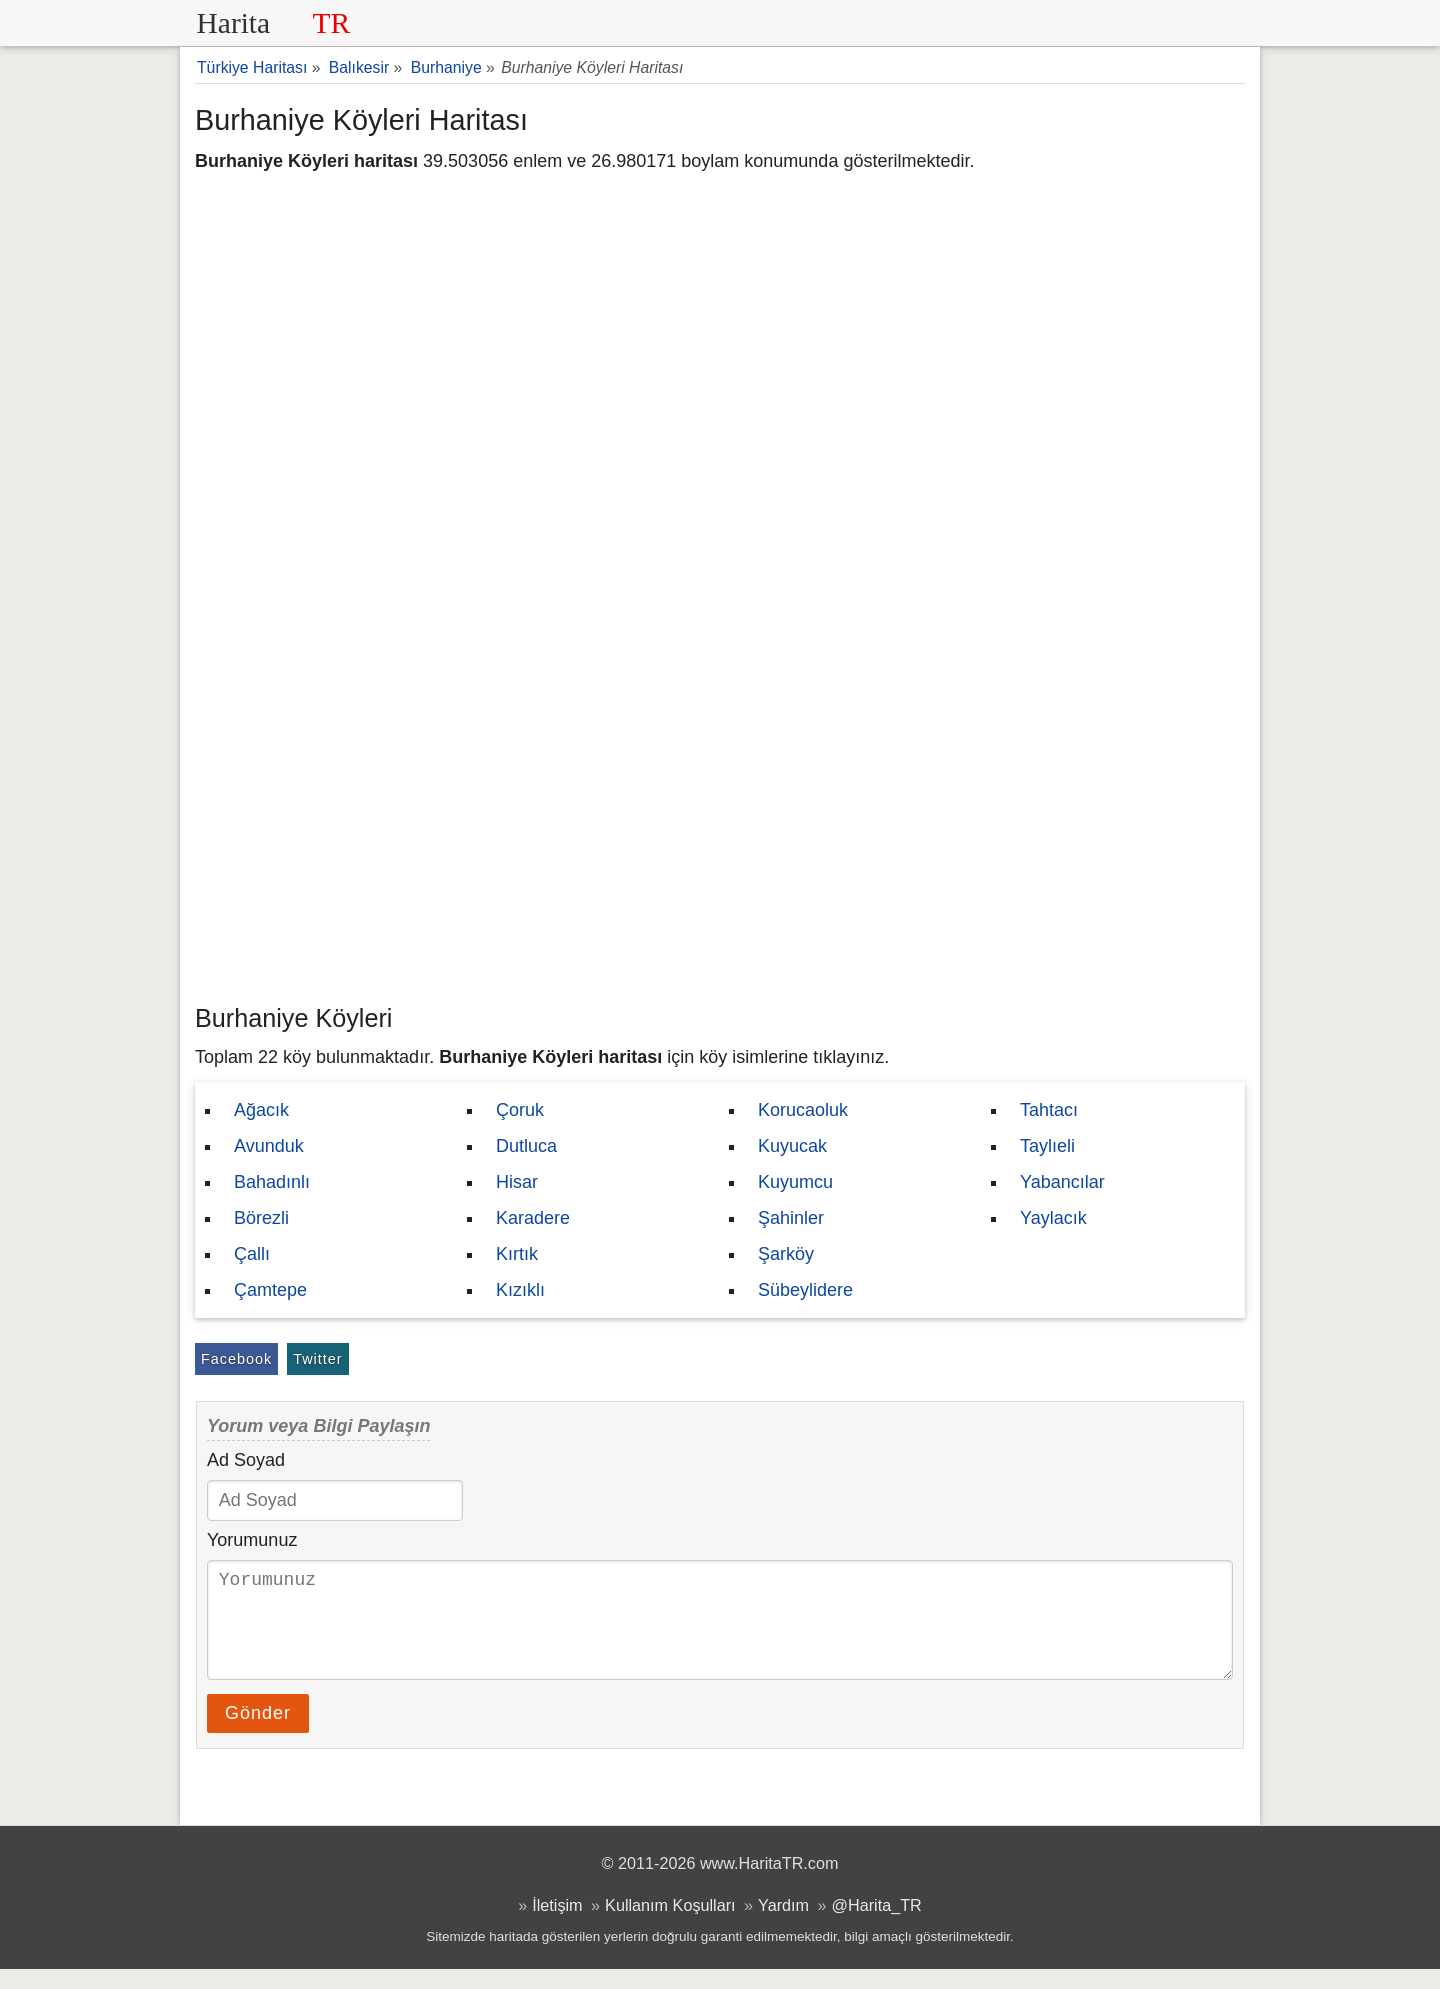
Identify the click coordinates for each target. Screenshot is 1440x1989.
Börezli (261, 1218)
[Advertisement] (720, 845)
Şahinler (791, 1218)
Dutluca (526, 1146)
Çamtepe (270, 1290)
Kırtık (517, 1254)
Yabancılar (1062, 1182)
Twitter (317, 1359)
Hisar (517, 1182)
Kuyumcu (795, 1182)
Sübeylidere (805, 1290)
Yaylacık (1053, 1218)
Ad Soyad (246, 1460)
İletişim (557, 1925)
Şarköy (786, 1254)
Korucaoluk (803, 1110)
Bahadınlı (272, 1182)
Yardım (783, 1925)
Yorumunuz (252, 1540)
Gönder (258, 1733)
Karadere (533, 1218)
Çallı (252, 1254)
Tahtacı (1049, 1110)
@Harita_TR (877, 1925)
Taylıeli (1047, 1146)
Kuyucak (792, 1146)
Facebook (236, 1359)
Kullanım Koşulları (670, 1925)
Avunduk (269, 1146)
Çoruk (520, 1110)
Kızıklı (520, 1290)
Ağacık (261, 1110)
